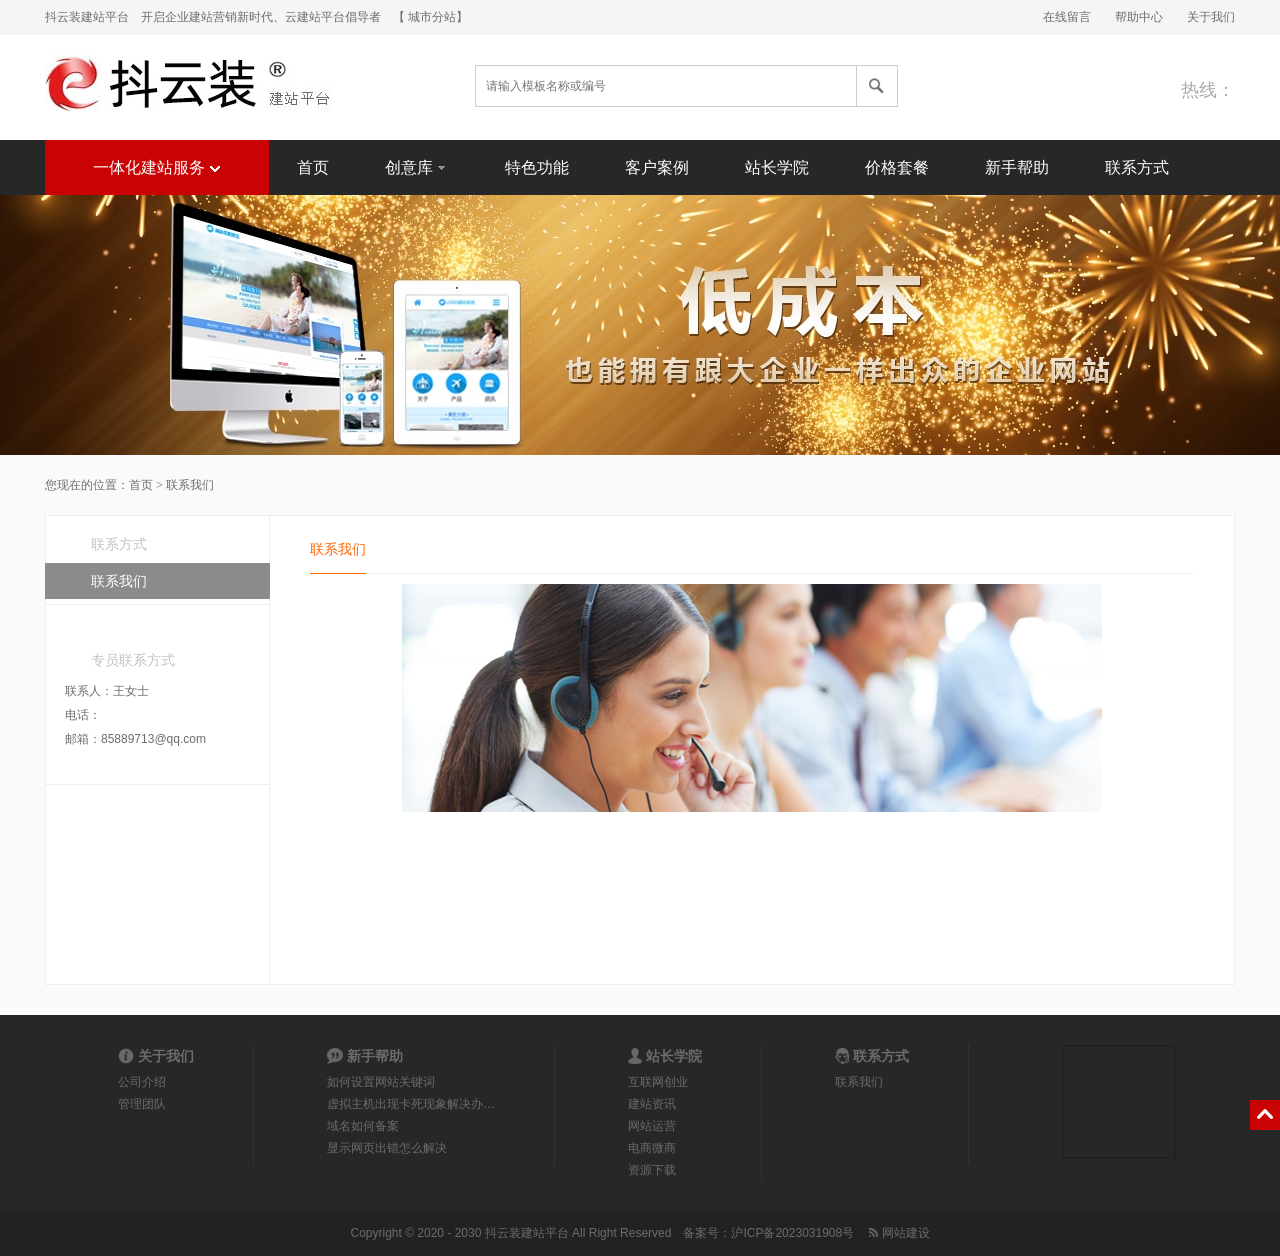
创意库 (417, 166)
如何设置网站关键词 (381, 1082)
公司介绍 (142, 1082)
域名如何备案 (363, 1126)
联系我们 (119, 581)
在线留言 (1067, 17)
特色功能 (537, 167)
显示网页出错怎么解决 (387, 1148)
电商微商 (652, 1148)
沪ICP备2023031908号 (792, 1233)
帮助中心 (1139, 17)
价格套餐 (897, 167)
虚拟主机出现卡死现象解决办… (411, 1104)
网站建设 (897, 1233)
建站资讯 (652, 1104)
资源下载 (652, 1170)
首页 (313, 167)
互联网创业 (658, 1082)
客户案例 (657, 167)
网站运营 (652, 1126)
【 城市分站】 (430, 17)
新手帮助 (1017, 167)
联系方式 (1137, 167)
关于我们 (1211, 17)
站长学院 (777, 167)
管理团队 (142, 1104)
